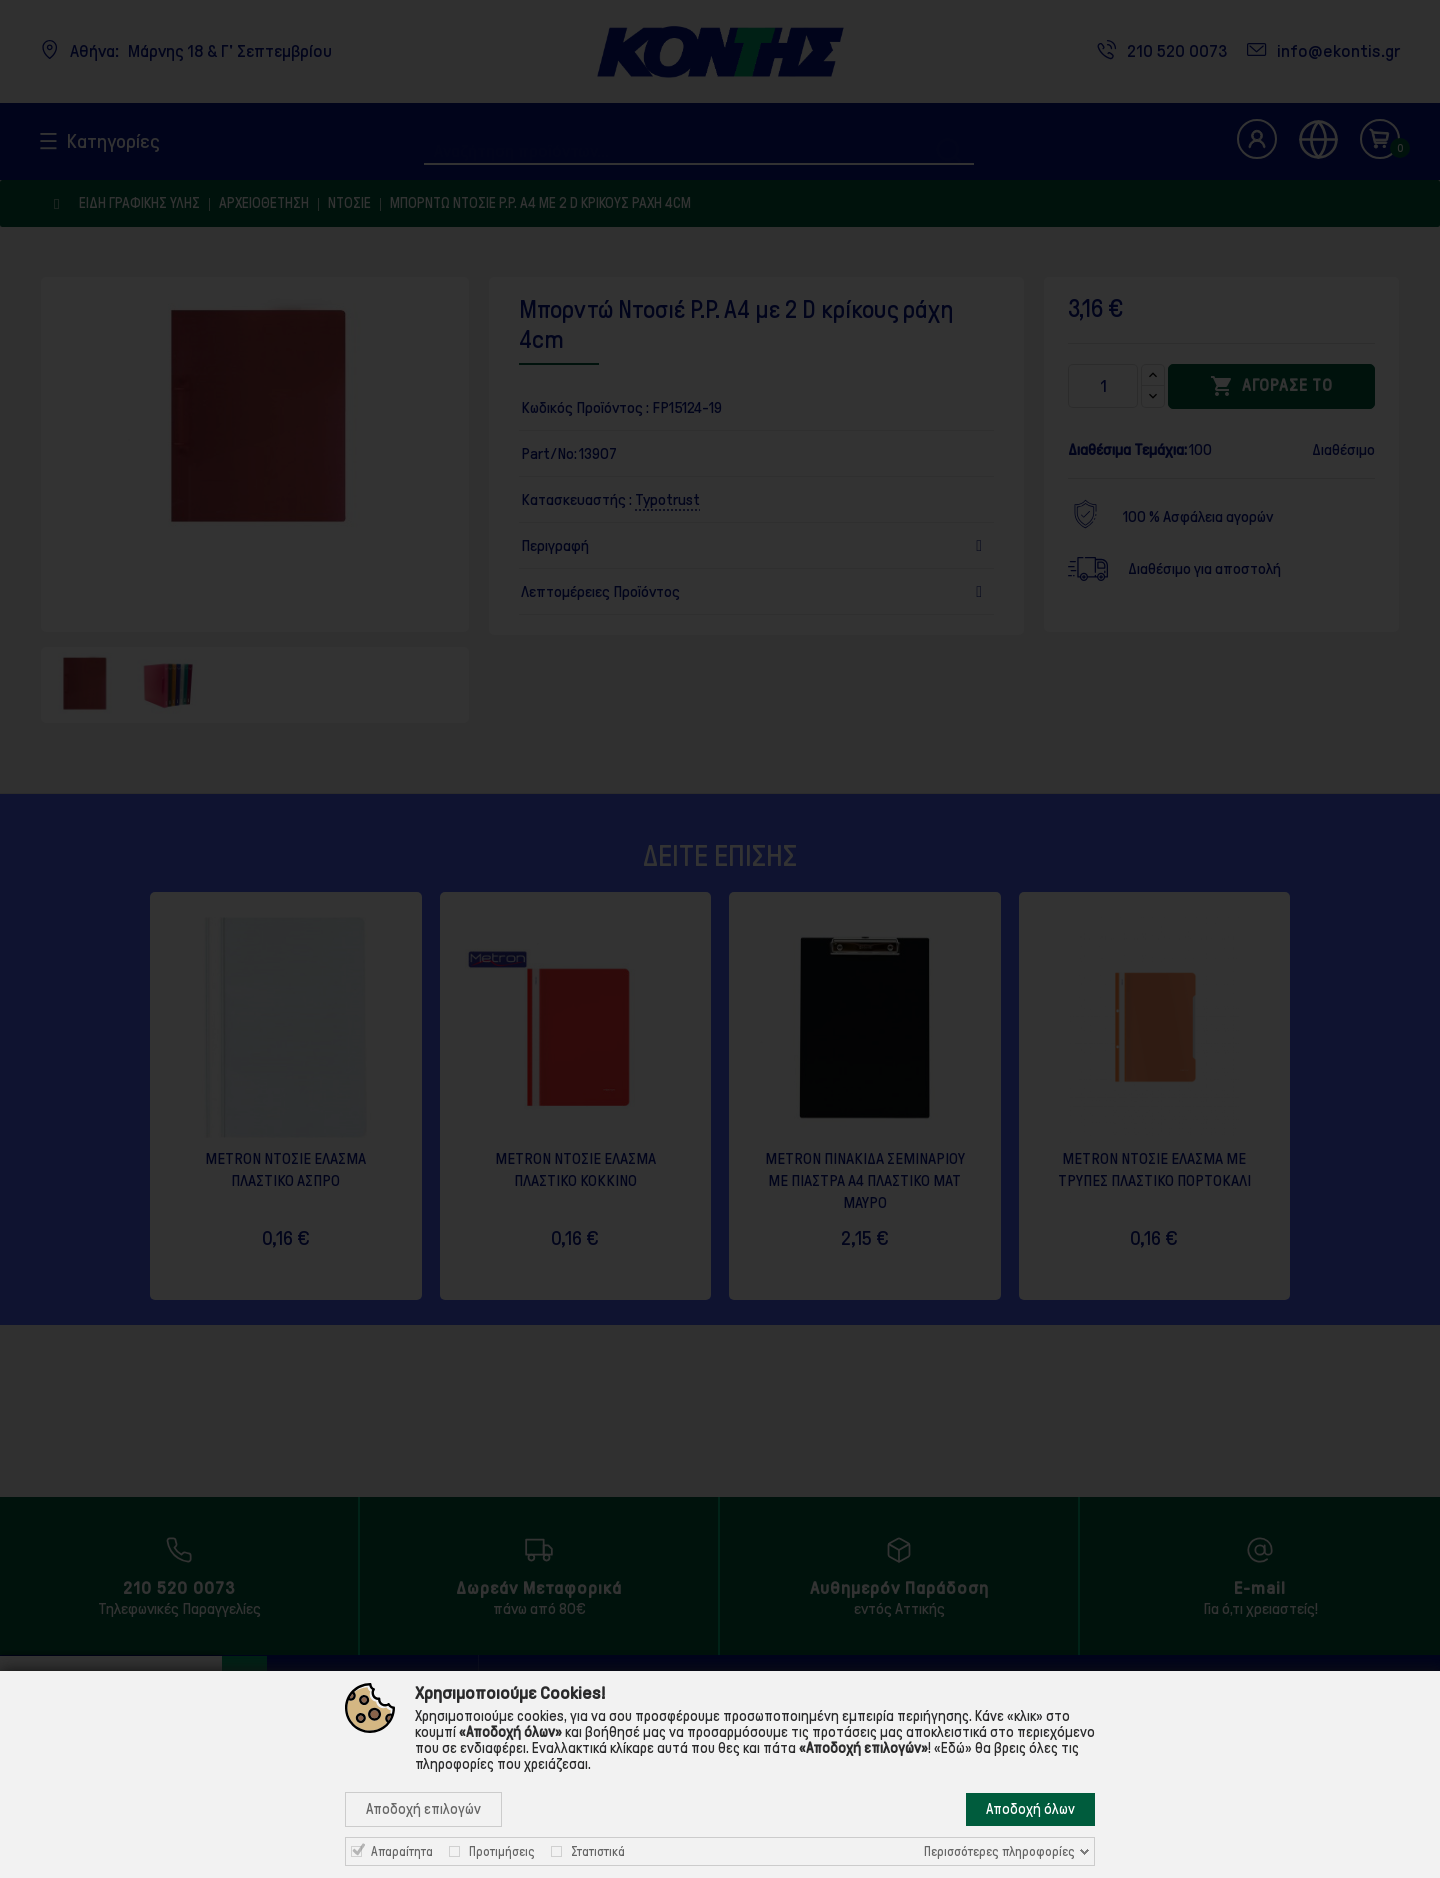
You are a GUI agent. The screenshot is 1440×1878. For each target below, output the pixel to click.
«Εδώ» (953, 1748)
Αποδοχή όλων (1030, 1809)
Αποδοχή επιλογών (423, 1809)
